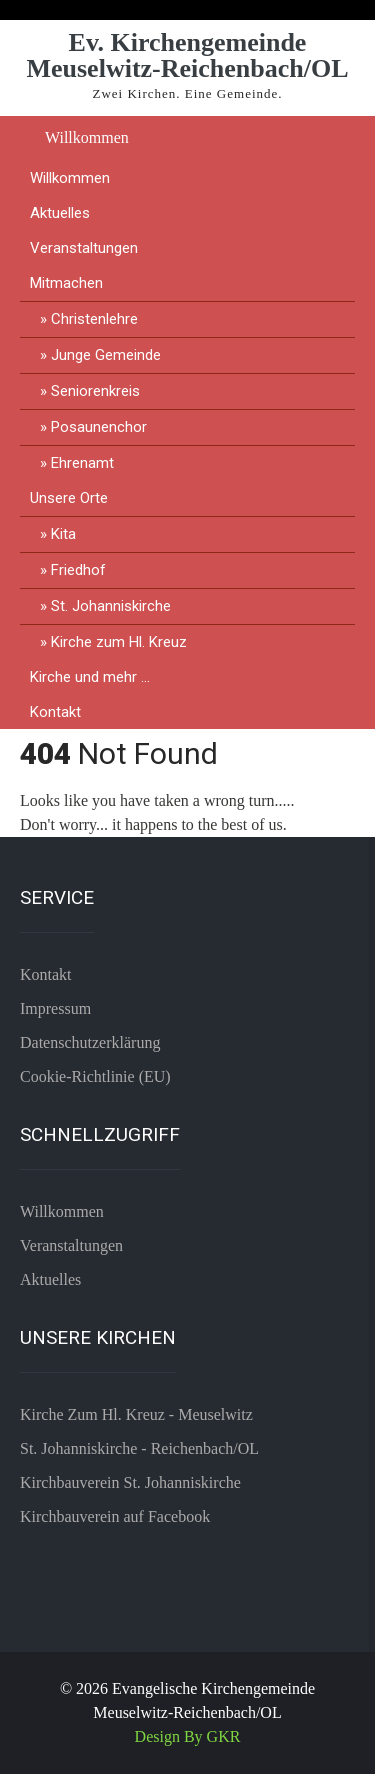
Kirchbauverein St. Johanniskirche (130, 1482)
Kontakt (55, 712)
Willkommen (87, 137)
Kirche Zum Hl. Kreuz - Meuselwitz (136, 1414)
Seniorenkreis (95, 391)
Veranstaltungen (84, 248)
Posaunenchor (99, 427)
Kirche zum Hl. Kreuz (119, 642)
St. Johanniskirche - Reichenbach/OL (139, 1448)
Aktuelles (60, 213)
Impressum (55, 1008)
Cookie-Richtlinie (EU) (95, 1076)
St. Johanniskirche (111, 606)
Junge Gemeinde (106, 355)
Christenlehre (94, 319)
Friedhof (78, 570)
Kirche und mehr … (90, 677)
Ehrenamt (82, 463)
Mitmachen (66, 283)
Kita (63, 534)
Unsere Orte (69, 498)
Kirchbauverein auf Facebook (115, 1516)
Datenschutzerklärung (90, 1042)
